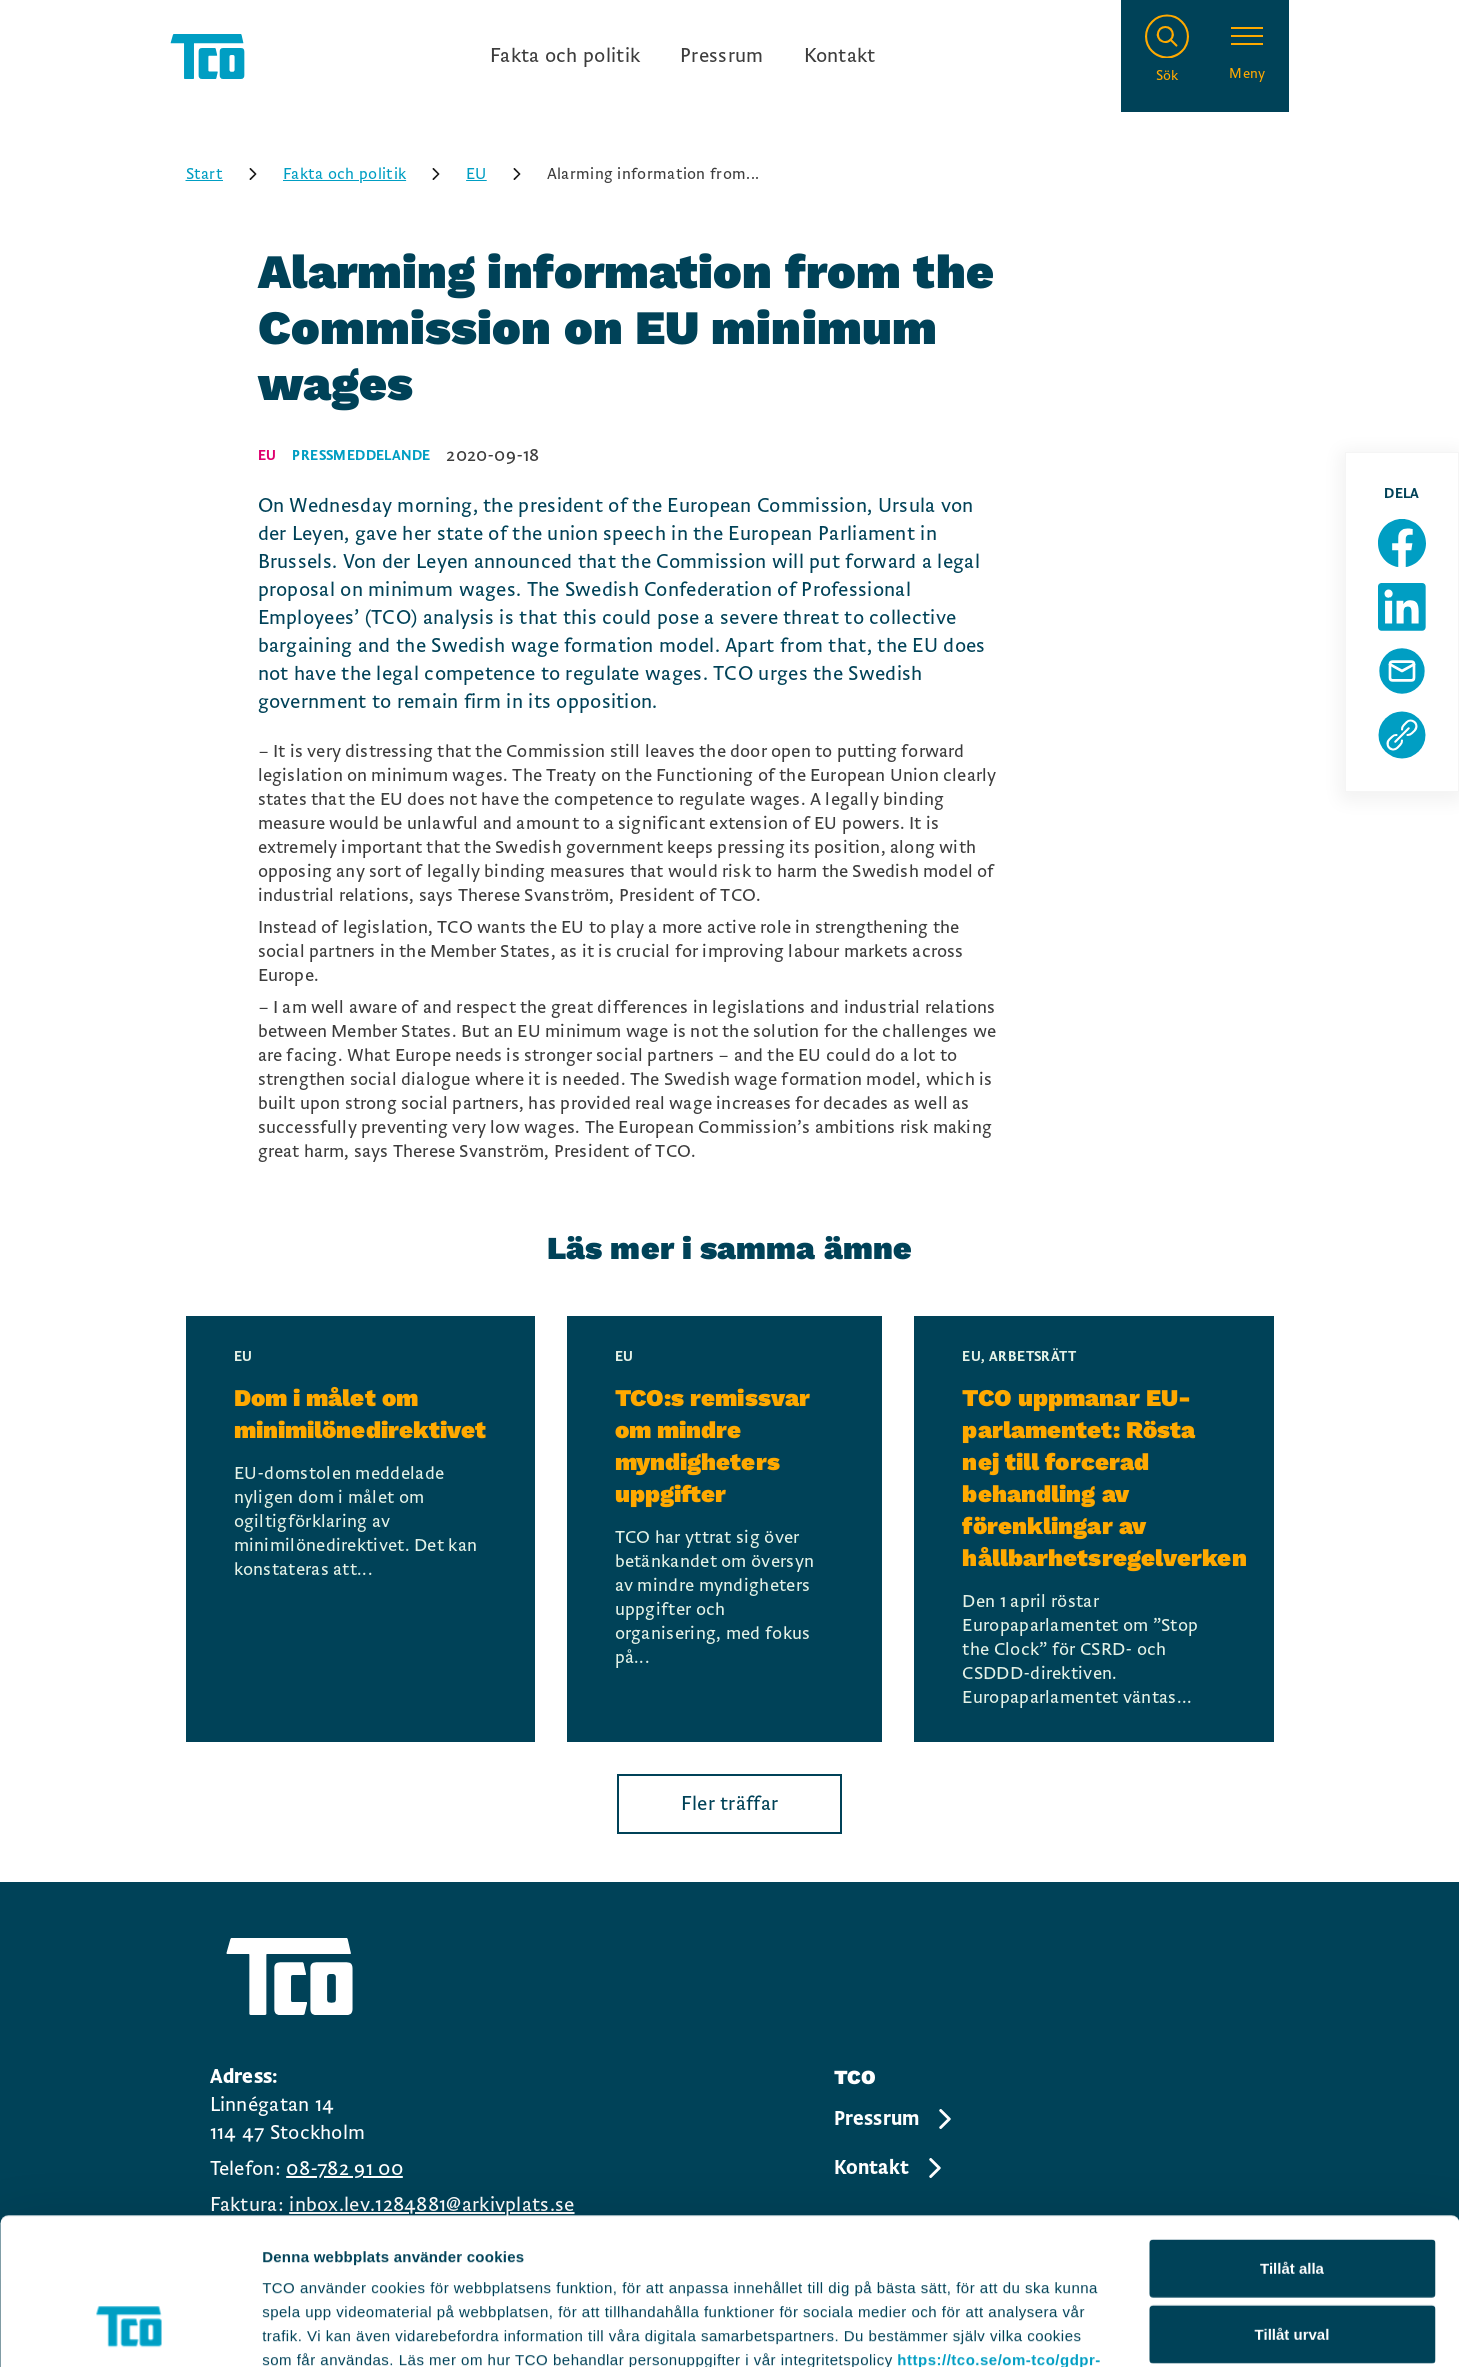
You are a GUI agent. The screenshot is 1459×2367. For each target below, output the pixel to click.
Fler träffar (730, 1804)
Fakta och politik (565, 56)
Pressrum (721, 56)
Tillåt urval (1292, 2196)
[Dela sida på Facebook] (1402, 543)
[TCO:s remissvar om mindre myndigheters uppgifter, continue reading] (725, 1529)
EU (500, 174)
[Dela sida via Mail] (1402, 671)
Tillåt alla (1292, 2130)
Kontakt (840, 56)
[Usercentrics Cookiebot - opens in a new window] (129, 2328)
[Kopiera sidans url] (1402, 735)
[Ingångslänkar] (683, 56)
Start (229, 174)
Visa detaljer (1086, 2327)
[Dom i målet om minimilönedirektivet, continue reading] (360, 1529)
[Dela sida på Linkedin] (1402, 607)
